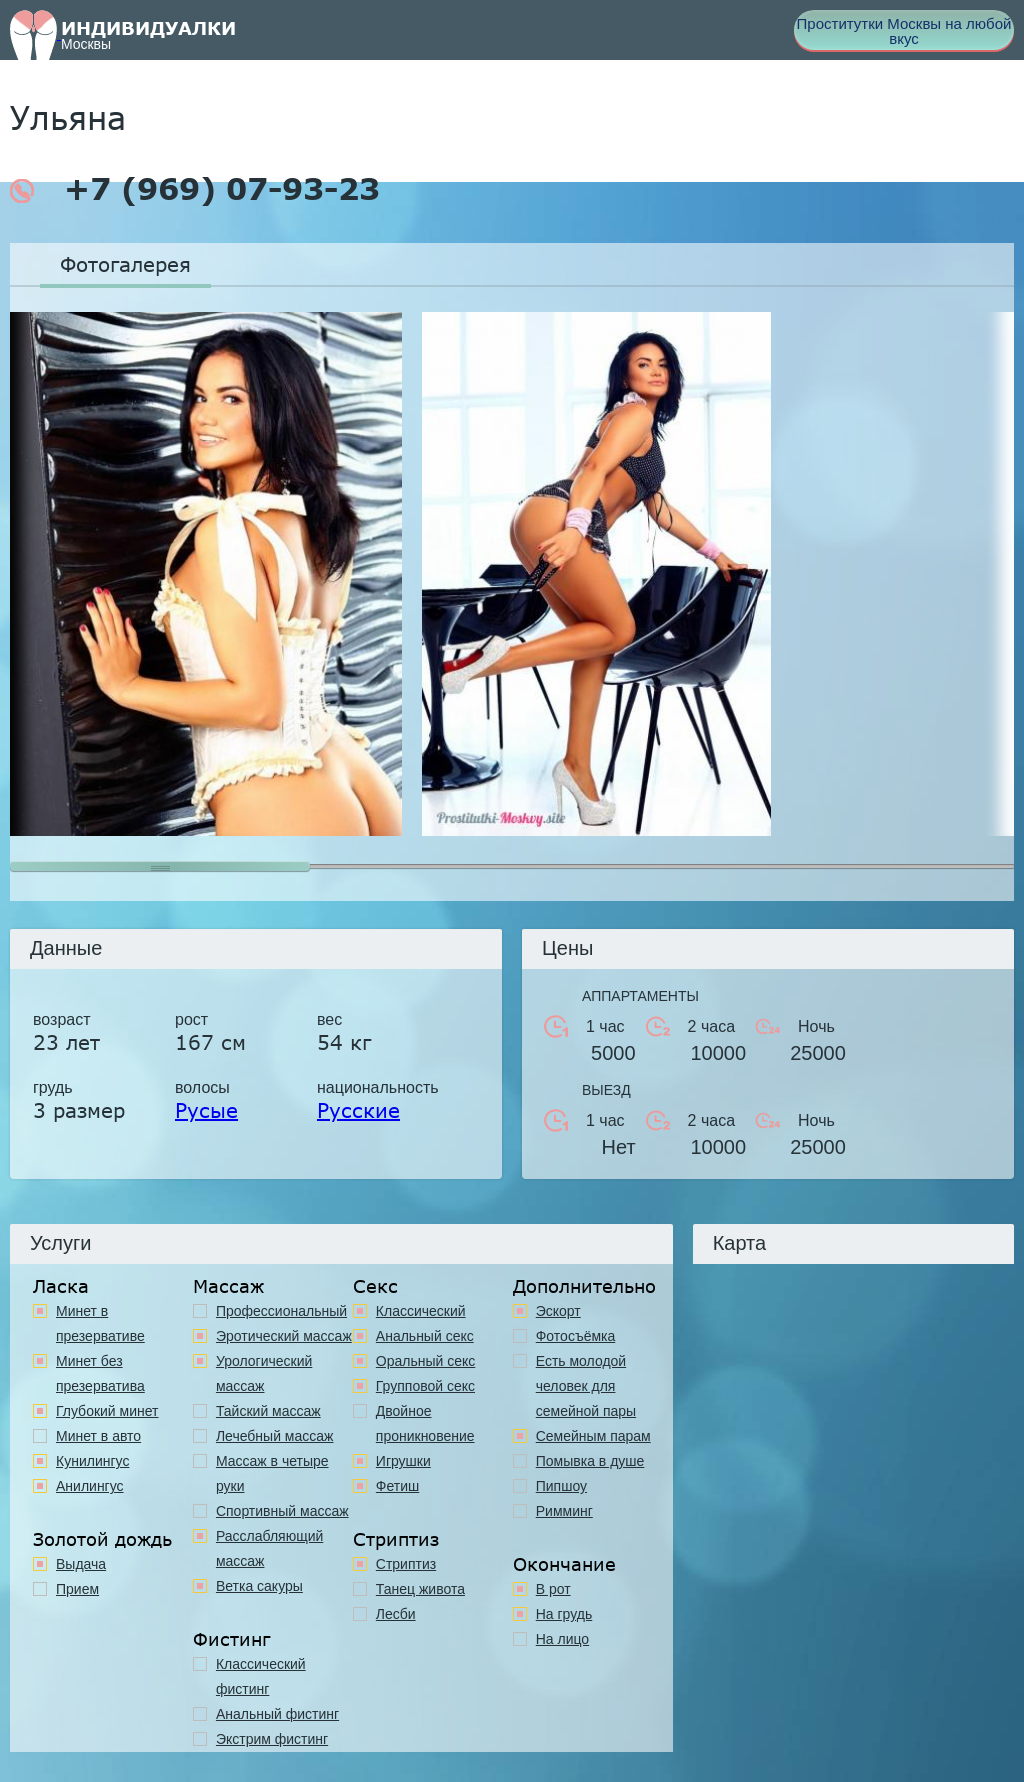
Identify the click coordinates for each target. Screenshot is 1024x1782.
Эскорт (558, 1311)
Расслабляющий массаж (269, 1548)
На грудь (564, 1614)
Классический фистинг (261, 1676)
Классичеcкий (421, 1311)
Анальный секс (425, 1336)
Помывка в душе (590, 1461)
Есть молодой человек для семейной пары (586, 1386)
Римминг (564, 1511)
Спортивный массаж (282, 1511)
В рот (553, 1589)
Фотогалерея (125, 264)
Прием (77, 1589)
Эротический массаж (284, 1336)
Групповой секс (425, 1386)
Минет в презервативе (100, 1323)
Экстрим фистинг (272, 1739)
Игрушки (403, 1461)
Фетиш (397, 1486)
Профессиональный (281, 1311)
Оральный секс (426, 1361)
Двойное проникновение (425, 1423)
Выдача (81, 1564)
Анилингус (90, 1486)
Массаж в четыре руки (272, 1473)
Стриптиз (406, 1564)
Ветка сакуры (259, 1586)
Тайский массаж (268, 1411)
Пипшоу (561, 1486)
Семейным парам (593, 1436)
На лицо (562, 1639)
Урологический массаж (264, 1373)
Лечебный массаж (275, 1436)
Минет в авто (98, 1436)
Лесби (396, 1614)
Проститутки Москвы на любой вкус (904, 31)
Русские (358, 1110)
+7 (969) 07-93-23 (195, 189)
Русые (206, 1110)
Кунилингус (92, 1461)
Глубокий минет (107, 1411)
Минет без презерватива (100, 1373)
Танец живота (420, 1589)
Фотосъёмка (576, 1336)
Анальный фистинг (277, 1714)
